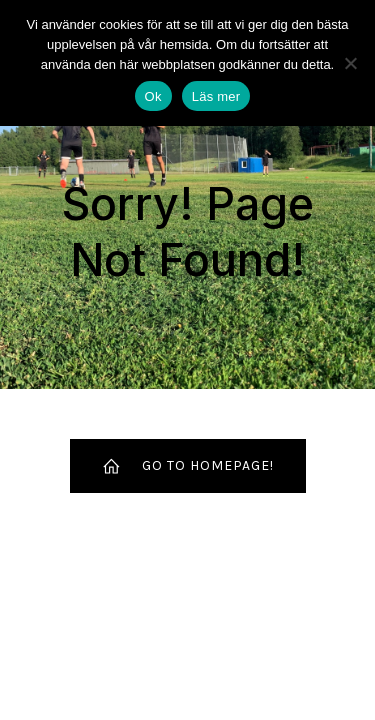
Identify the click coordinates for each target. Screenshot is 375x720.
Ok (153, 96)
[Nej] (350, 63)
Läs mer (216, 96)
